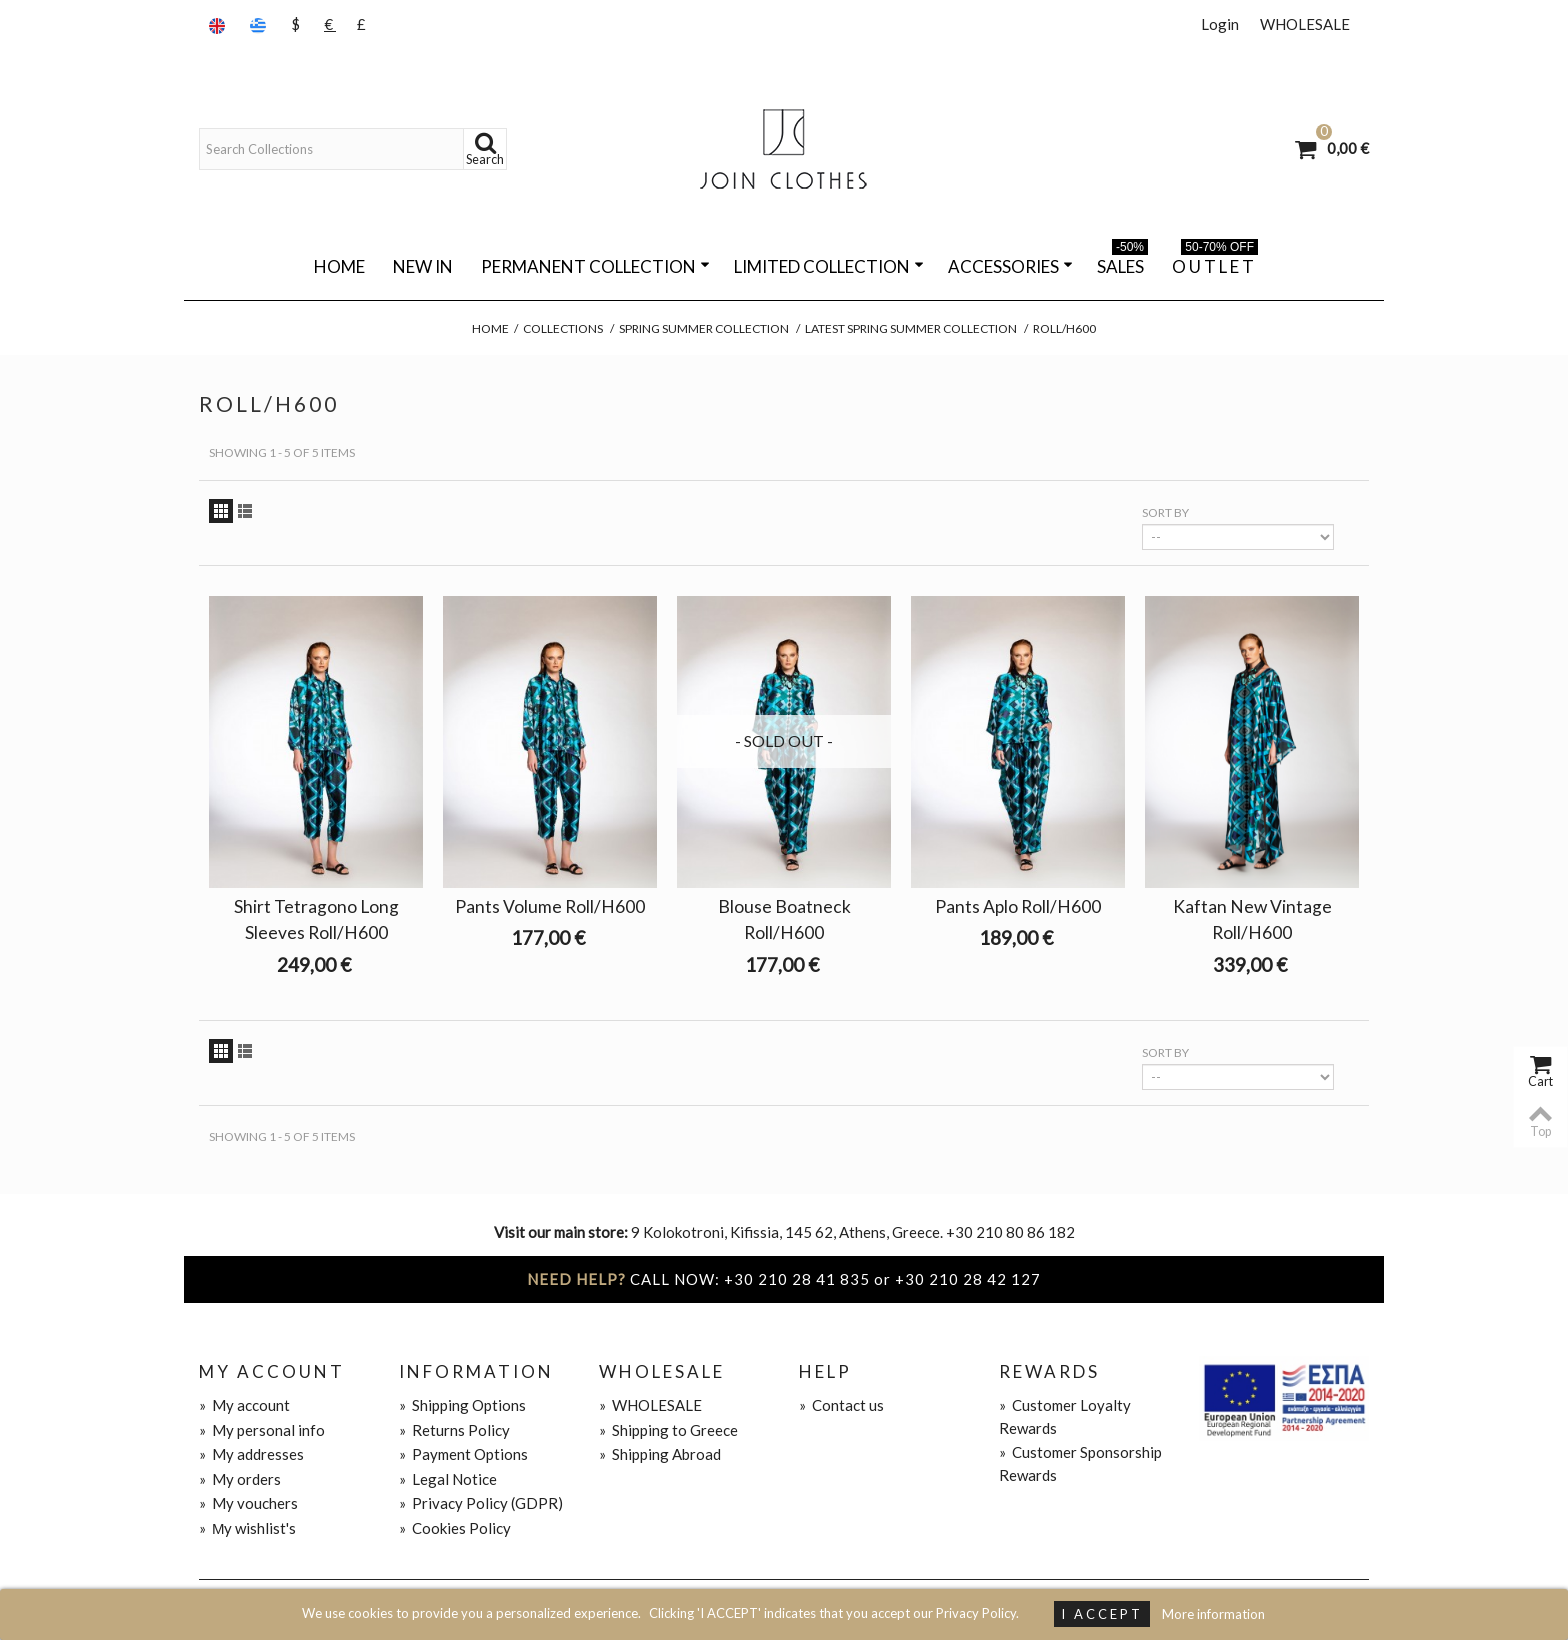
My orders (240, 1479)
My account (244, 1405)
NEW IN (423, 266)
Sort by (1165, 512)
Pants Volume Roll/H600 (550, 906)
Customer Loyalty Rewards (1065, 1416)
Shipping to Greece (668, 1430)
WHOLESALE (1305, 24)
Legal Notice (448, 1479)
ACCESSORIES (1010, 266)
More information (1213, 1614)
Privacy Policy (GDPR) (481, 1503)
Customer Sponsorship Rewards (1080, 1463)
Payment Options (463, 1454)
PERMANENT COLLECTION (595, 266)
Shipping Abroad (660, 1454)
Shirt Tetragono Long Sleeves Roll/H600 (316, 919)
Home (339, 266)
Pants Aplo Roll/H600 (1018, 906)
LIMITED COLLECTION (829, 266)
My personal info (262, 1430)
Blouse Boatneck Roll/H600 (784, 919)
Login (1220, 24)
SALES (1122, 263)
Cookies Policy (455, 1528)
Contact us (841, 1405)
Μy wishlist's (248, 1528)
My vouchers (248, 1503)
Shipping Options (462, 1405)
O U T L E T (1215, 263)
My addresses (251, 1454)
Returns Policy (454, 1430)
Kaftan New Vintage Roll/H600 (1252, 919)
